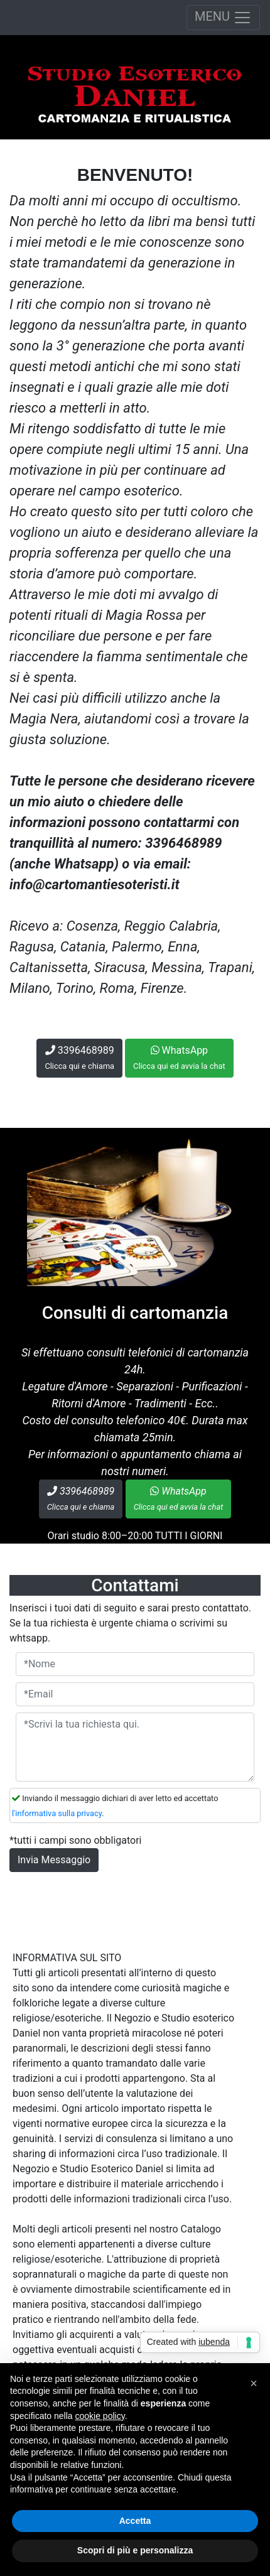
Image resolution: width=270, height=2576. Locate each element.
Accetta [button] (135, 2521)
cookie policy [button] (100, 2416)
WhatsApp (179, 1057)
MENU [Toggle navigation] (223, 17)
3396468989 (79, 1057)
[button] (254, 2383)
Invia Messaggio (54, 1860)
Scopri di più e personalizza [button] (135, 2550)
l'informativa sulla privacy (57, 1813)
